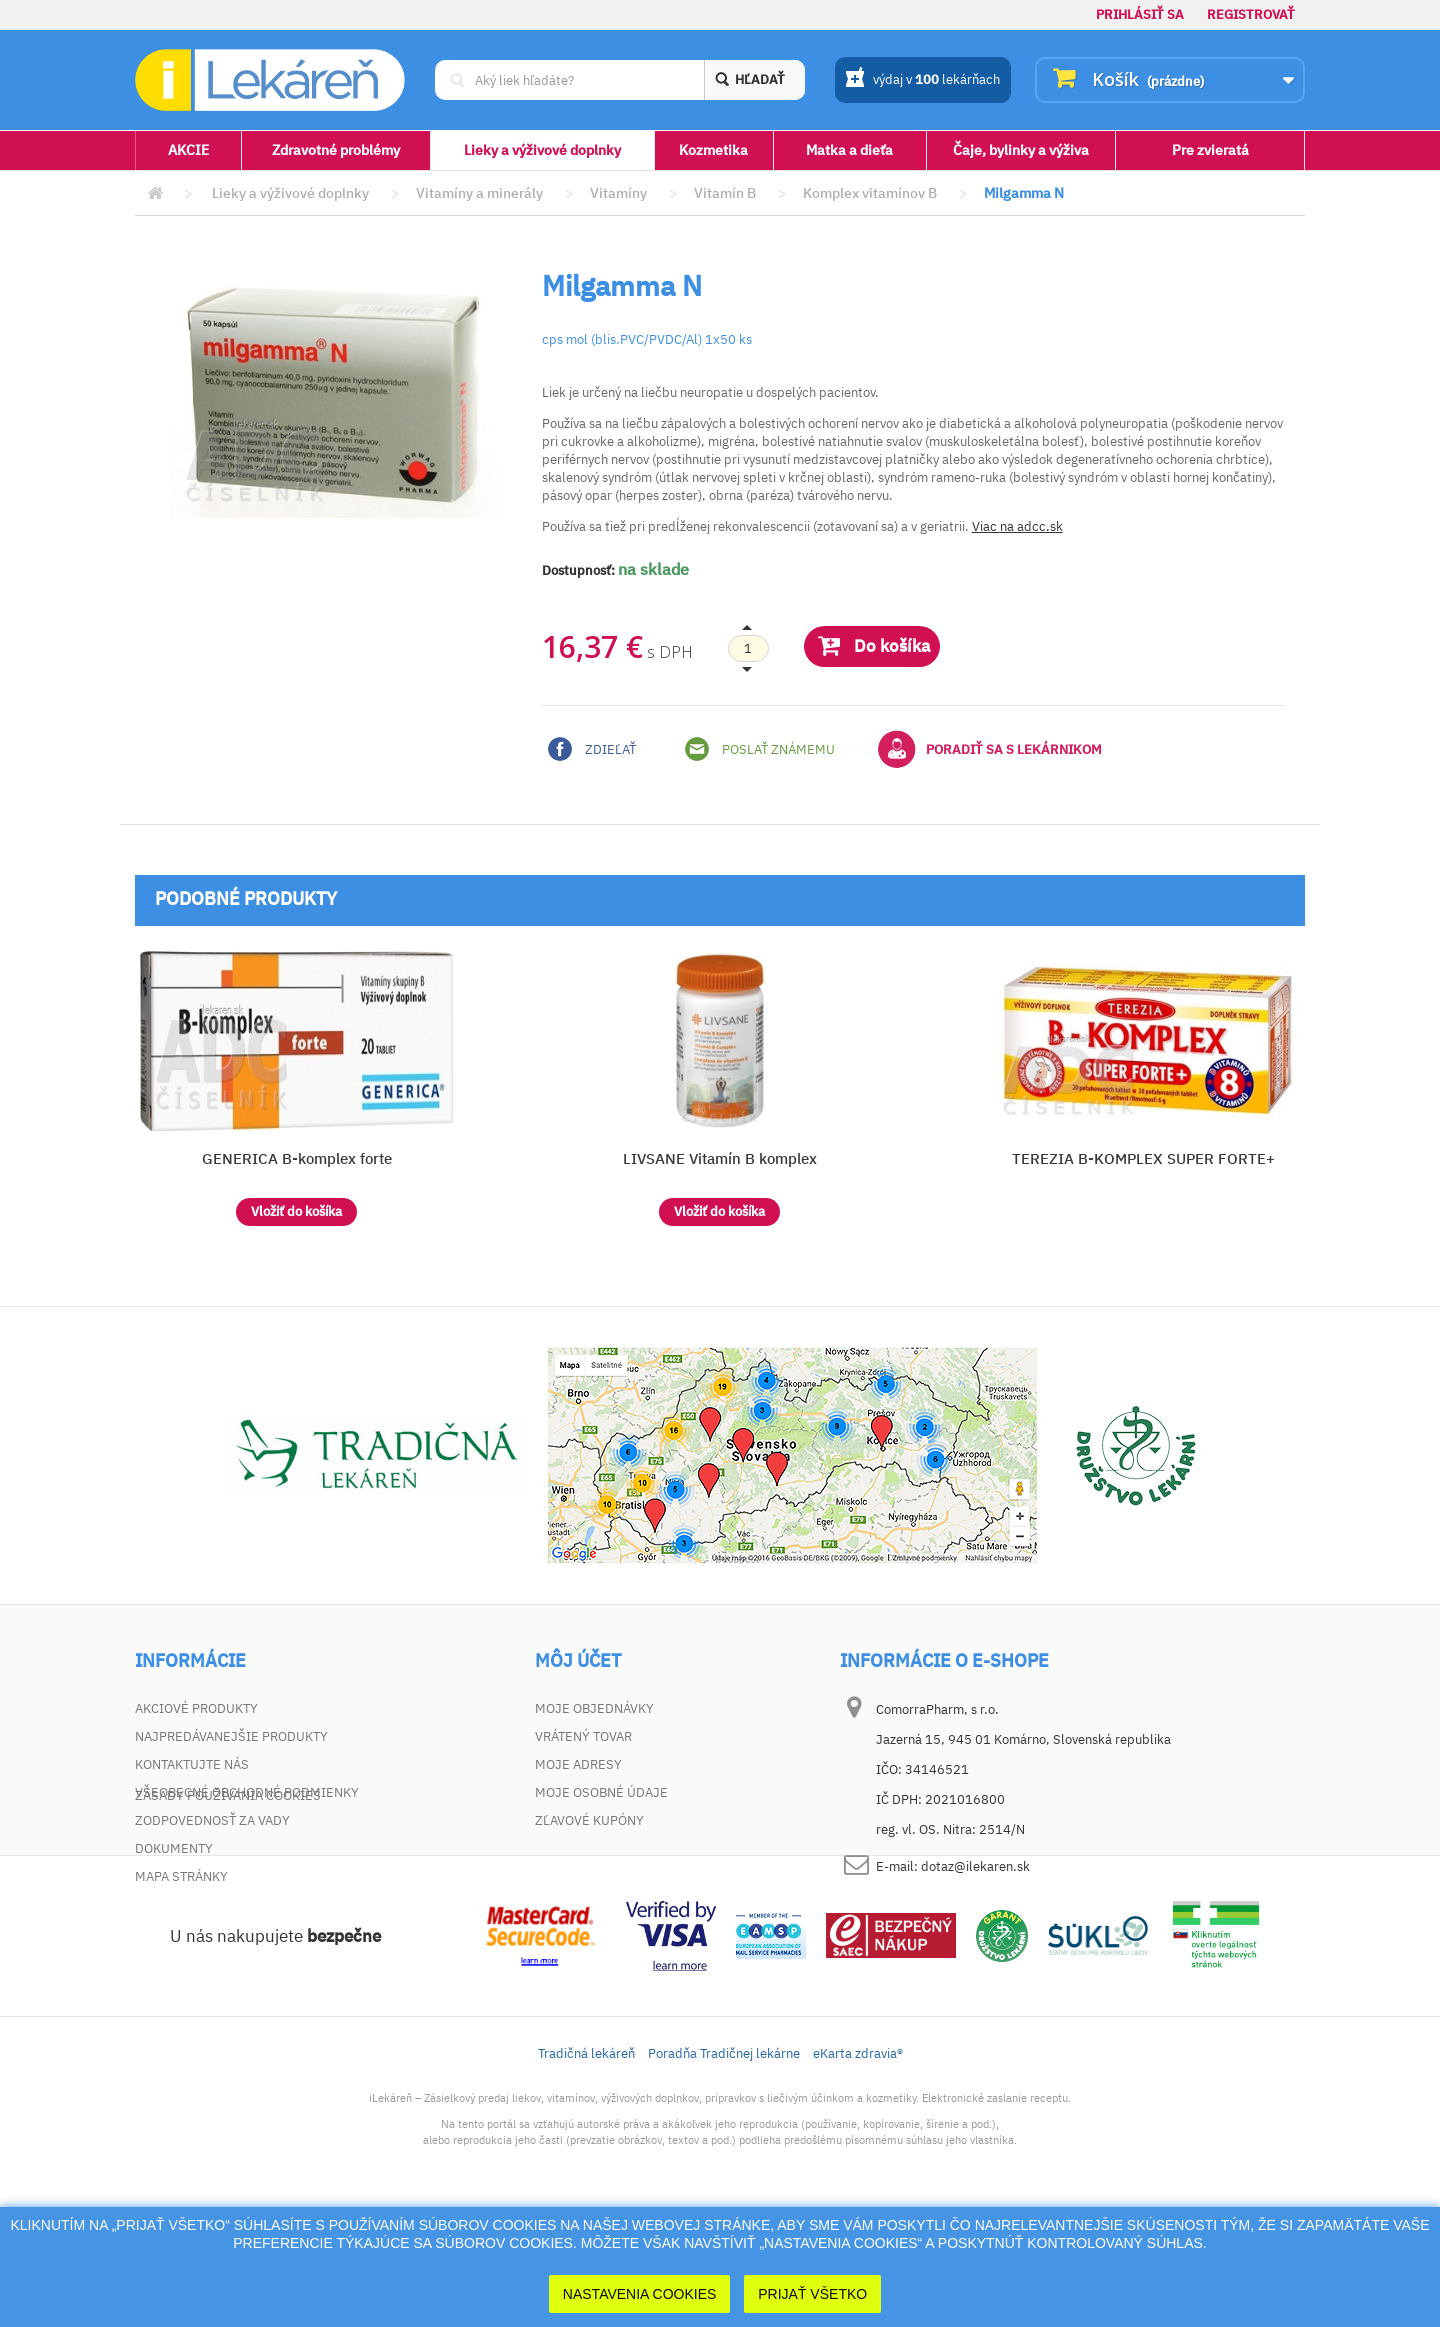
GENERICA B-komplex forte (297, 1158)
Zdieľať (592, 749)
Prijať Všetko (812, 2294)
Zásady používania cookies (228, 1904)
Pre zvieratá (1210, 150)
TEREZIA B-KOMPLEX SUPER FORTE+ (1143, 1158)
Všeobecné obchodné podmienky (247, 1792)
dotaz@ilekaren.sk (975, 1866)
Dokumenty (174, 1848)
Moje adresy (578, 1764)
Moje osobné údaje (601, 1792)
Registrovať (1251, 14)
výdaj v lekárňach (922, 81)
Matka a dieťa (849, 150)
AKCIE (188, 150)
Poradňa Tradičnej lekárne (724, 2162)
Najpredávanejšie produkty (231, 1736)
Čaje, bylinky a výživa (1021, 150)
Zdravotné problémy (336, 150)
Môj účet (578, 1661)
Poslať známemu (760, 749)
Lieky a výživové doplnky (542, 150)
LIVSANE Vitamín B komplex (720, 1158)
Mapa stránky (181, 1876)
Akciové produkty (196, 1708)
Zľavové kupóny (589, 1820)
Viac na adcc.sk (1017, 526)
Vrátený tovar (583, 1736)
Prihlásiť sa (1140, 14)
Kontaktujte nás (192, 1764)
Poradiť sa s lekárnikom (990, 749)
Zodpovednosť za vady (212, 1820)
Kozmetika (713, 150)
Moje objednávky (594, 1708)
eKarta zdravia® (858, 2162)
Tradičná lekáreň (586, 2162)
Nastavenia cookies (640, 2294)
